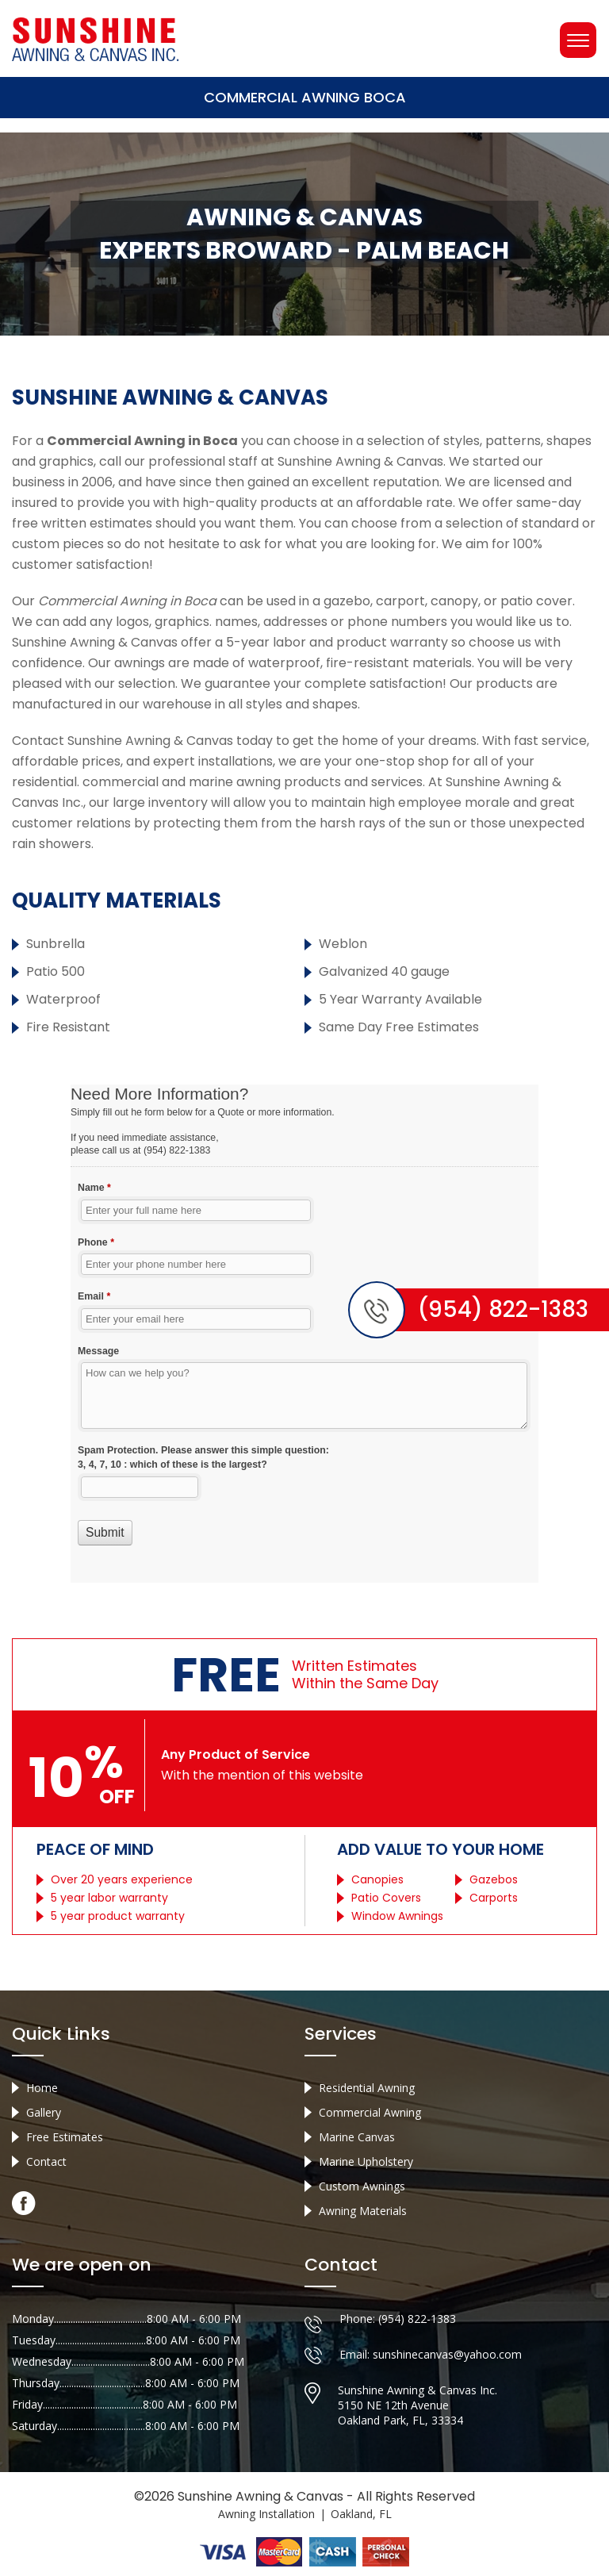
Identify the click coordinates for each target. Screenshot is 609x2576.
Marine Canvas (357, 2136)
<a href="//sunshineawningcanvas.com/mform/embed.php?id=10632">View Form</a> (304, 1334)
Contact (46, 2161)
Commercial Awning (370, 2112)
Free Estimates (64, 2136)
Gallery (43, 2112)
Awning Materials (363, 2210)
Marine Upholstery (366, 2161)
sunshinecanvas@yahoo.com (447, 2354)
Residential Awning (367, 2087)
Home (42, 2087)
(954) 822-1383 (417, 2318)
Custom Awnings (362, 2186)
